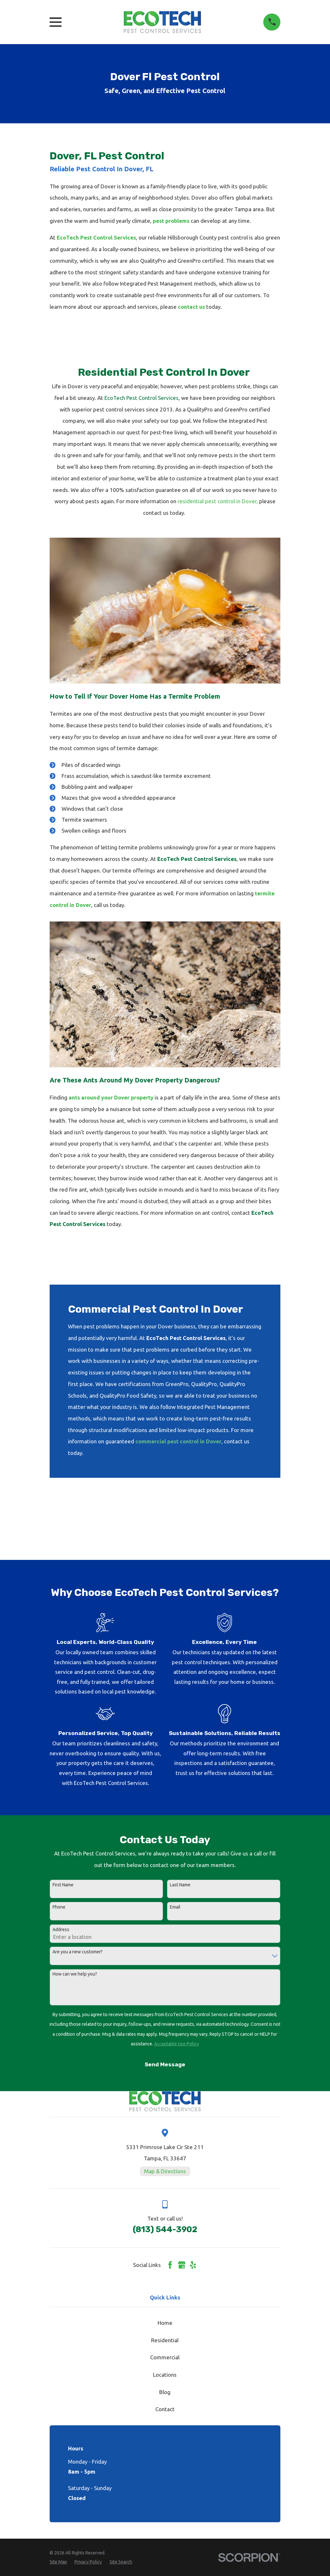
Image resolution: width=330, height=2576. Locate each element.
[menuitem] (58, 2562)
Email (175, 1907)
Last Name (180, 1884)
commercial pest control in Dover (178, 1441)
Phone (59, 1907)
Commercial (165, 2357)
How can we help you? (75, 1974)
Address (61, 1929)
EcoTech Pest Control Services (96, 237)
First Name (63, 1884)
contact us (191, 307)
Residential (165, 2340)
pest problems (171, 221)
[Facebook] (170, 2265)
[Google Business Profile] (182, 2265)
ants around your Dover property (111, 1097)
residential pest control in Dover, (218, 501)
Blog (164, 2392)
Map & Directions (165, 2171)
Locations (165, 2375)
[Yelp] (193, 2265)
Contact (165, 2409)
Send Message (165, 2064)
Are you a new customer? (77, 1951)
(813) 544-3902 (165, 2229)
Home (165, 2323)
